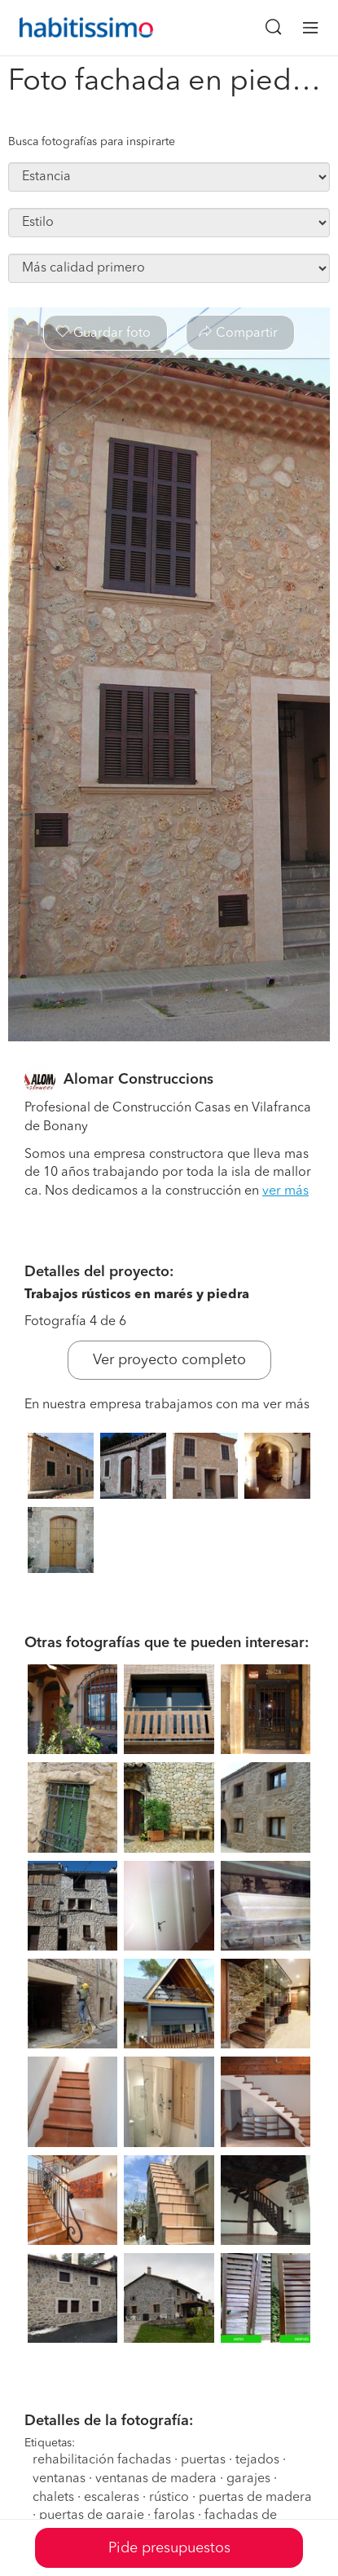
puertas (203, 2460)
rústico (169, 2497)
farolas (174, 2515)
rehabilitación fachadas (102, 2460)
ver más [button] (285, 1191)
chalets (53, 2497)
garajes (248, 2478)
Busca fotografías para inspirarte (91, 142)
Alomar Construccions (138, 1079)
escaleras (111, 2497)
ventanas (59, 2478)
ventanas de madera (156, 2478)
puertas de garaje (91, 2515)
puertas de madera (255, 2497)
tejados (257, 2460)
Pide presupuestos (169, 2548)
